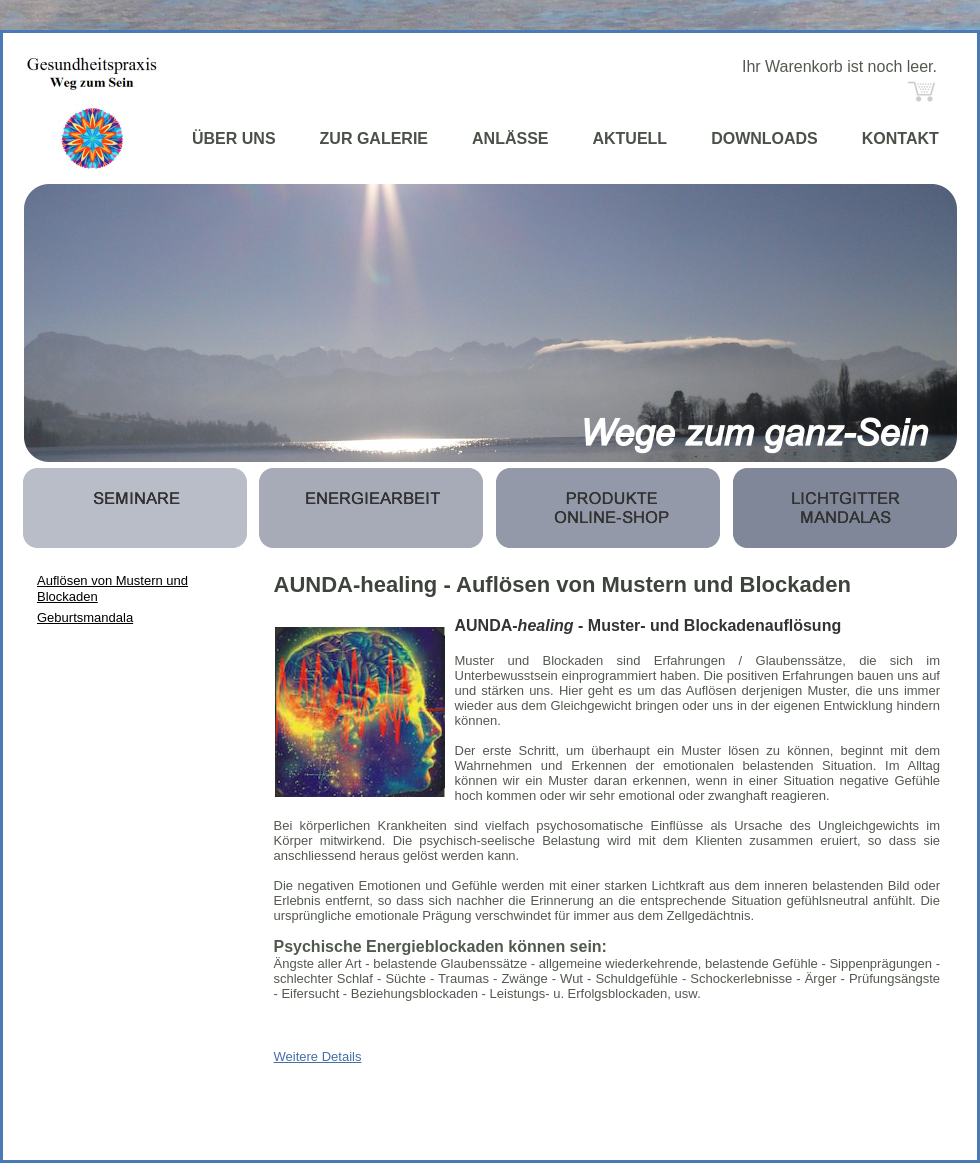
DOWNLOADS (764, 138)
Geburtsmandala (85, 617)
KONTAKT (900, 138)
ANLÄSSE (510, 138)
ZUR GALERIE (374, 138)
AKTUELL (629, 138)
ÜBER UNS (234, 138)
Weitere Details (318, 1056)
